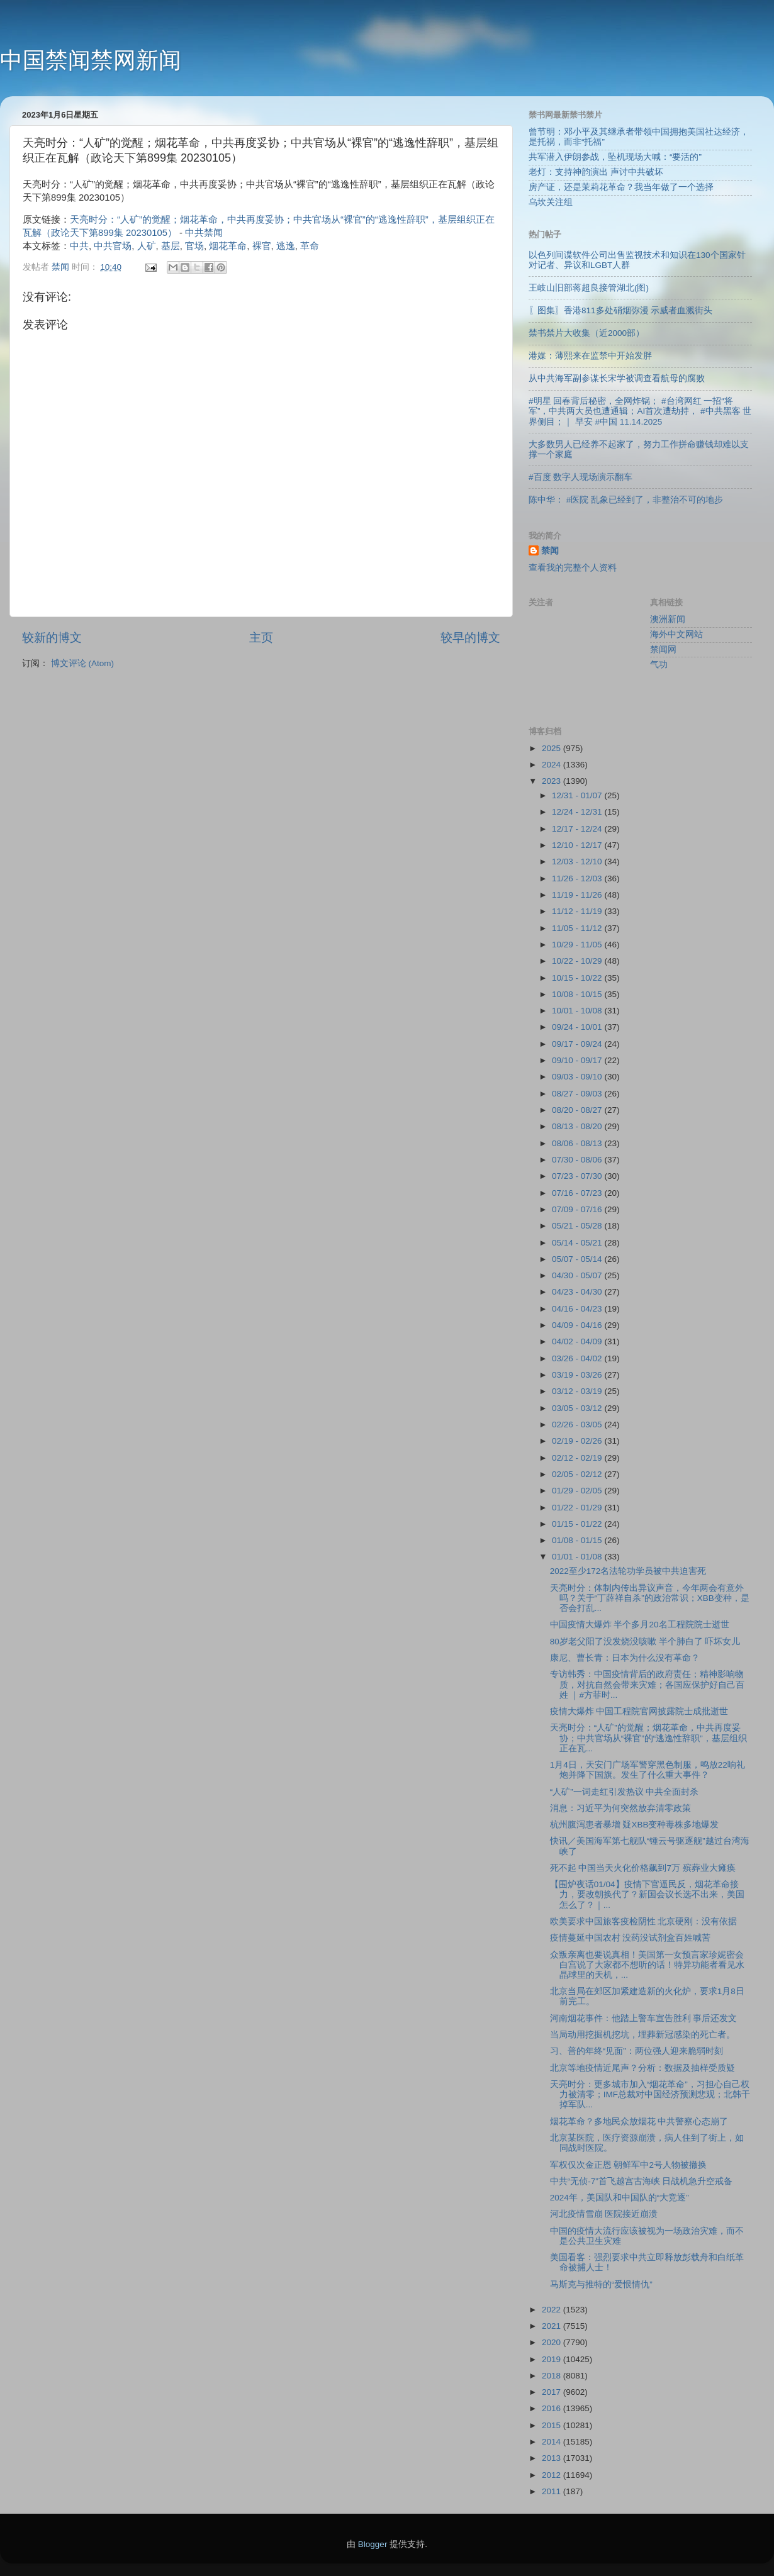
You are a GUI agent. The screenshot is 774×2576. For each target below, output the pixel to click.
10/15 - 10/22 (578, 978)
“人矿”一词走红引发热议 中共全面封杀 (624, 1792)
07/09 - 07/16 (578, 1209)
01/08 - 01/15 (578, 1540)
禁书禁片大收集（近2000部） (586, 333)
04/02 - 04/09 (578, 1341)
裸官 (261, 246)
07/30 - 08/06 (578, 1159)
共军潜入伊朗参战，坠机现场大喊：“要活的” (615, 157)
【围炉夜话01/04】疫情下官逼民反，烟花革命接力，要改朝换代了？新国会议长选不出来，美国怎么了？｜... (647, 1894)
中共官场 (113, 246)
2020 (552, 2342)
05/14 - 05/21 (578, 1242)
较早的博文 (470, 637)
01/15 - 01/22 (578, 1524)
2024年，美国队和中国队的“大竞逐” (619, 2197)
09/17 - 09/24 (578, 1044)
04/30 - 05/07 (578, 1275)
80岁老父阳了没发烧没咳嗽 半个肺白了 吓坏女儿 (645, 1641)
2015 (552, 2425)
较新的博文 (52, 637)
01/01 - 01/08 (578, 1556)
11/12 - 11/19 (578, 911)
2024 (552, 764)
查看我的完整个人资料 (573, 567)
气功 (659, 664)
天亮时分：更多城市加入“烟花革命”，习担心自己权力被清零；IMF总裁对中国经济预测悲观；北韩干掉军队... (650, 2094)
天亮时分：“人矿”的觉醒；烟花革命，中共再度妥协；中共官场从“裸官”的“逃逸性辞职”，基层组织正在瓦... (648, 1738)
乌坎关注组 (551, 202)
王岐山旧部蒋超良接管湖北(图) (589, 288)
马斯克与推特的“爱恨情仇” (601, 2284)
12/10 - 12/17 (578, 845)
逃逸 (285, 246)
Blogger (373, 2544)
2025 (552, 748)
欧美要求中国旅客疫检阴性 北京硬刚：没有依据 (644, 1921)
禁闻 (550, 550)
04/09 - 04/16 (578, 1325)
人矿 (146, 246)
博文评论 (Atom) (82, 663)
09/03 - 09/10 (578, 1076)
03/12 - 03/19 (578, 1391)
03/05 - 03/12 (578, 1408)
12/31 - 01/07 (578, 795)
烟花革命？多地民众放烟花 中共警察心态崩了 (639, 2121)
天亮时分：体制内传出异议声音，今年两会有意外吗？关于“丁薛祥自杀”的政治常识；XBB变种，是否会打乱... (649, 1598)
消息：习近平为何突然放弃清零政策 (620, 1808)
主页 (261, 637)
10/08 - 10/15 (578, 994)
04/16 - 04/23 (578, 1308)
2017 (552, 2392)
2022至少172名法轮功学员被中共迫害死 (628, 1571)
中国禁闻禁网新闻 (90, 60)
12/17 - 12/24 (578, 829)
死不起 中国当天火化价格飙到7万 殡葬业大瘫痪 (643, 1868)
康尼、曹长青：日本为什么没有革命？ (625, 1658)
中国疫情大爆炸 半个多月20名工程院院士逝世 (639, 1624)
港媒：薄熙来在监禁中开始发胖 (590, 355)
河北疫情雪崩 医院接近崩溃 (604, 2214)
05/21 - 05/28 (578, 1225)
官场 (194, 246)
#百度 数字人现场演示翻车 (580, 477)
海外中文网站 (676, 634)
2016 (552, 2408)
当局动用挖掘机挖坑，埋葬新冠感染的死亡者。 (642, 2034)
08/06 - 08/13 (578, 1143)
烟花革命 (228, 246)
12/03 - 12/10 (578, 861)
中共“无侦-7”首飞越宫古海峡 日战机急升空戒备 (641, 2181)
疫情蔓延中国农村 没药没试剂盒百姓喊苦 (630, 1938)
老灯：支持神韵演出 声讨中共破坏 (596, 172)
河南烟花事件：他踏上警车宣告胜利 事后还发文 (644, 2018)
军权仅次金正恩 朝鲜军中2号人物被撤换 (628, 2165)
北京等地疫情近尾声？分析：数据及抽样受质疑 (642, 2068)
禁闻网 (663, 649)
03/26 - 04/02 (578, 1358)
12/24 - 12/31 (578, 812)
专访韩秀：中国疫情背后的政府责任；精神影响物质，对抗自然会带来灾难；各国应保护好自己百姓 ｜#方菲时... (647, 1684)
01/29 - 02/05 (578, 1490)
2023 (552, 781)
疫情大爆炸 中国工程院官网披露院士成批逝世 (639, 1711)
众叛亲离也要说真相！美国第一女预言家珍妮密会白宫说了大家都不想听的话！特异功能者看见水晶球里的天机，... (647, 1965)
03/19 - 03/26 (578, 1375)
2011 (552, 2491)
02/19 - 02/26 (578, 1441)
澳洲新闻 (667, 619)
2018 (552, 2375)
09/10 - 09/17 (578, 1060)
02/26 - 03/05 (578, 1424)
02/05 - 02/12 (578, 1474)
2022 (552, 2309)
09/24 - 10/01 (578, 1027)
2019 (552, 2359)
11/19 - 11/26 (578, 895)
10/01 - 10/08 (578, 1010)
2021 (552, 2326)
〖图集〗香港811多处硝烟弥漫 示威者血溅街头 (620, 310)
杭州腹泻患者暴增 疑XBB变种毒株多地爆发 (634, 1824)
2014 (552, 2441)
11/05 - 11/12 (578, 928)
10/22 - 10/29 (578, 961)
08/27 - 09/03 (578, 1093)
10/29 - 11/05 (578, 944)
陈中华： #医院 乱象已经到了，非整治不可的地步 (626, 500)
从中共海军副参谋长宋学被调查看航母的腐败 (617, 378)
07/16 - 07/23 (578, 1193)
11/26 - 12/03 (578, 878)
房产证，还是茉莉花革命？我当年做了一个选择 (621, 187)
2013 (552, 2458)
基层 (170, 246)
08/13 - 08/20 (578, 1126)
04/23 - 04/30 (578, 1291)
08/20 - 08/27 (578, 1110)
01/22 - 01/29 (578, 1507)
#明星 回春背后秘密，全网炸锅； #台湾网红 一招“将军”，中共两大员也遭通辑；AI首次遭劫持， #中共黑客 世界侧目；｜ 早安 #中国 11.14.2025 (640, 411)
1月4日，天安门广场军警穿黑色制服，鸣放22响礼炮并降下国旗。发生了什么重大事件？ (647, 1770)
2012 (552, 2475)
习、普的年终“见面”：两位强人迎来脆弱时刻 (636, 2051)
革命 (309, 246)
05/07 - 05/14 (578, 1259)
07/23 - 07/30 (578, 1176)
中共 (79, 246)
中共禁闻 (204, 233)
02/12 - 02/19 (578, 1458)
